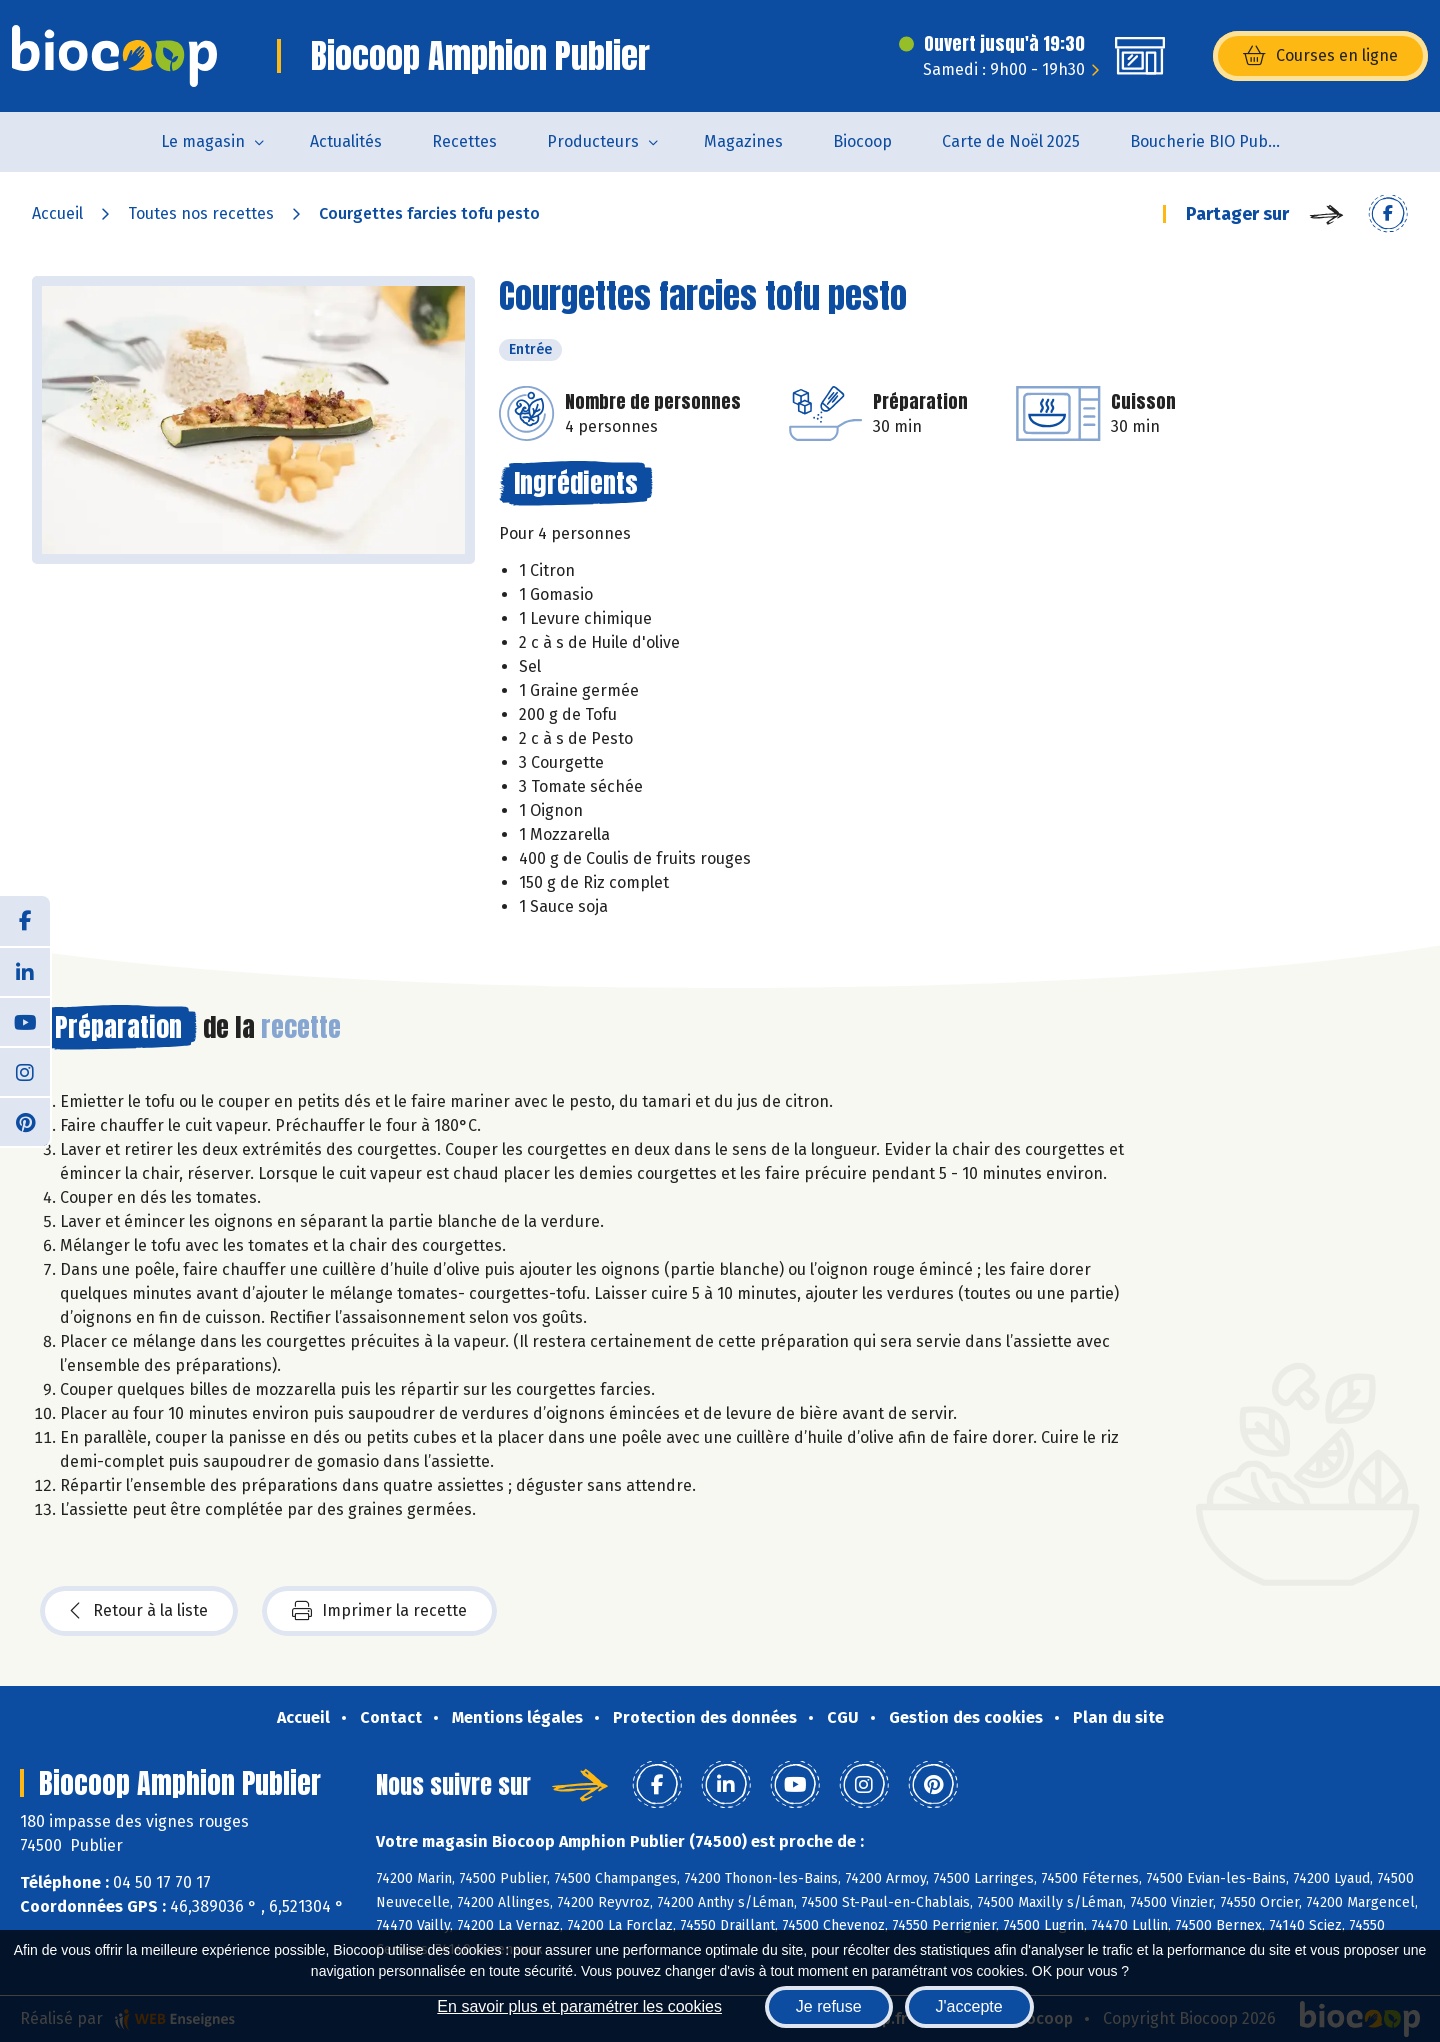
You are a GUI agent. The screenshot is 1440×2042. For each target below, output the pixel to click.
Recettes (464, 141)
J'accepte (969, 2006)
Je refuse (829, 2006)
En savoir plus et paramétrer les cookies (579, 2006)
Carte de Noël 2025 (1011, 141)
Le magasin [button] (203, 141)
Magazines (743, 141)
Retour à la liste (139, 1611)
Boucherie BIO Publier (1211, 141)
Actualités (346, 141)
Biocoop (862, 141)
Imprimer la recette (379, 1611)
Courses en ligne (1320, 56)
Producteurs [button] (593, 141)
